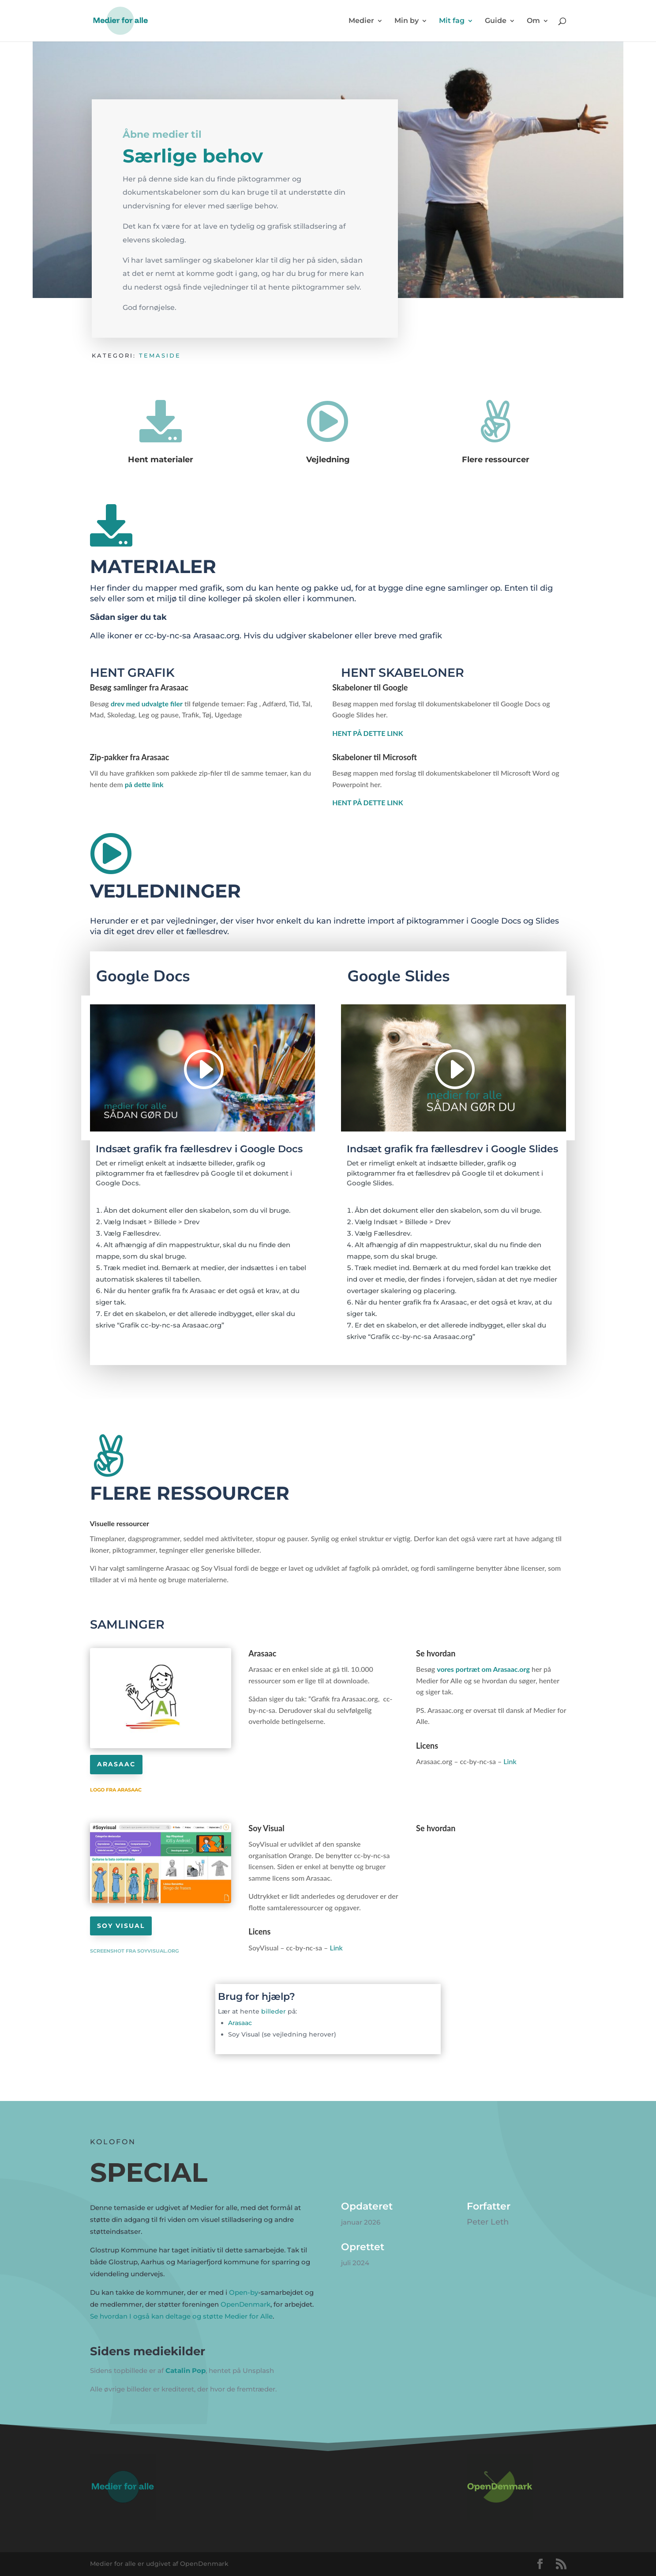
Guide (495, 21)
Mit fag (452, 21)
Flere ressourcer (495, 459)
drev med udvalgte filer (147, 703)
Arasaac (116, 1764)
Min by (406, 21)
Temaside (160, 355)
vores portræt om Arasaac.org (483, 1669)
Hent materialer (160, 459)
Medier (361, 21)
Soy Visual (121, 1926)
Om (533, 21)
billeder (273, 2011)
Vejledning (328, 459)
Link (510, 1761)
